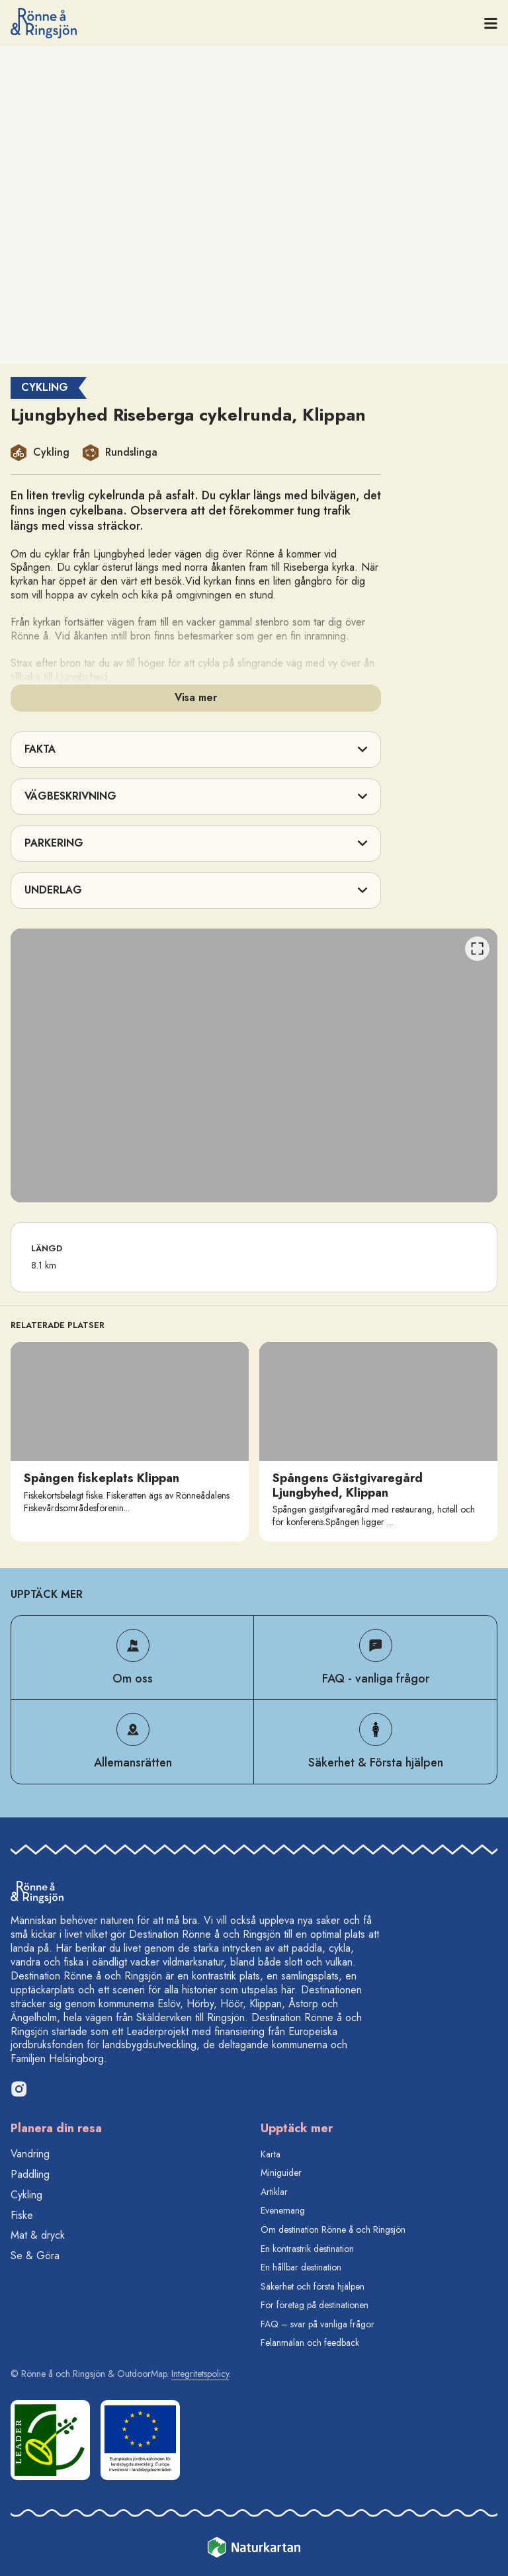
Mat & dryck (38, 2235)
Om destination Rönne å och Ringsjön (333, 2229)
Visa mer (196, 697)
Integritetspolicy (200, 2373)
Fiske (22, 2215)
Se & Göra (35, 2255)
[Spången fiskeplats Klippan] (130, 1442)
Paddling (30, 2174)
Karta (270, 2154)
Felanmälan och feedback (310, 2342)
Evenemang (283, 2210)
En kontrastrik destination (307, 2248)
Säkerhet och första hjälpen (312, 2286)
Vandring (30, 2153)
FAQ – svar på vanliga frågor (317, 2324)
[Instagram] (18, 2088)
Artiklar (274, 2191)
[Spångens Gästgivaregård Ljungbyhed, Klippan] (378, 1442)
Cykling (26, 2194)
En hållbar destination (301, 2267)
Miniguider (281, 2172)
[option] (254, 1065)
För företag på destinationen (314, 2304)
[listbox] (254, 1065)
